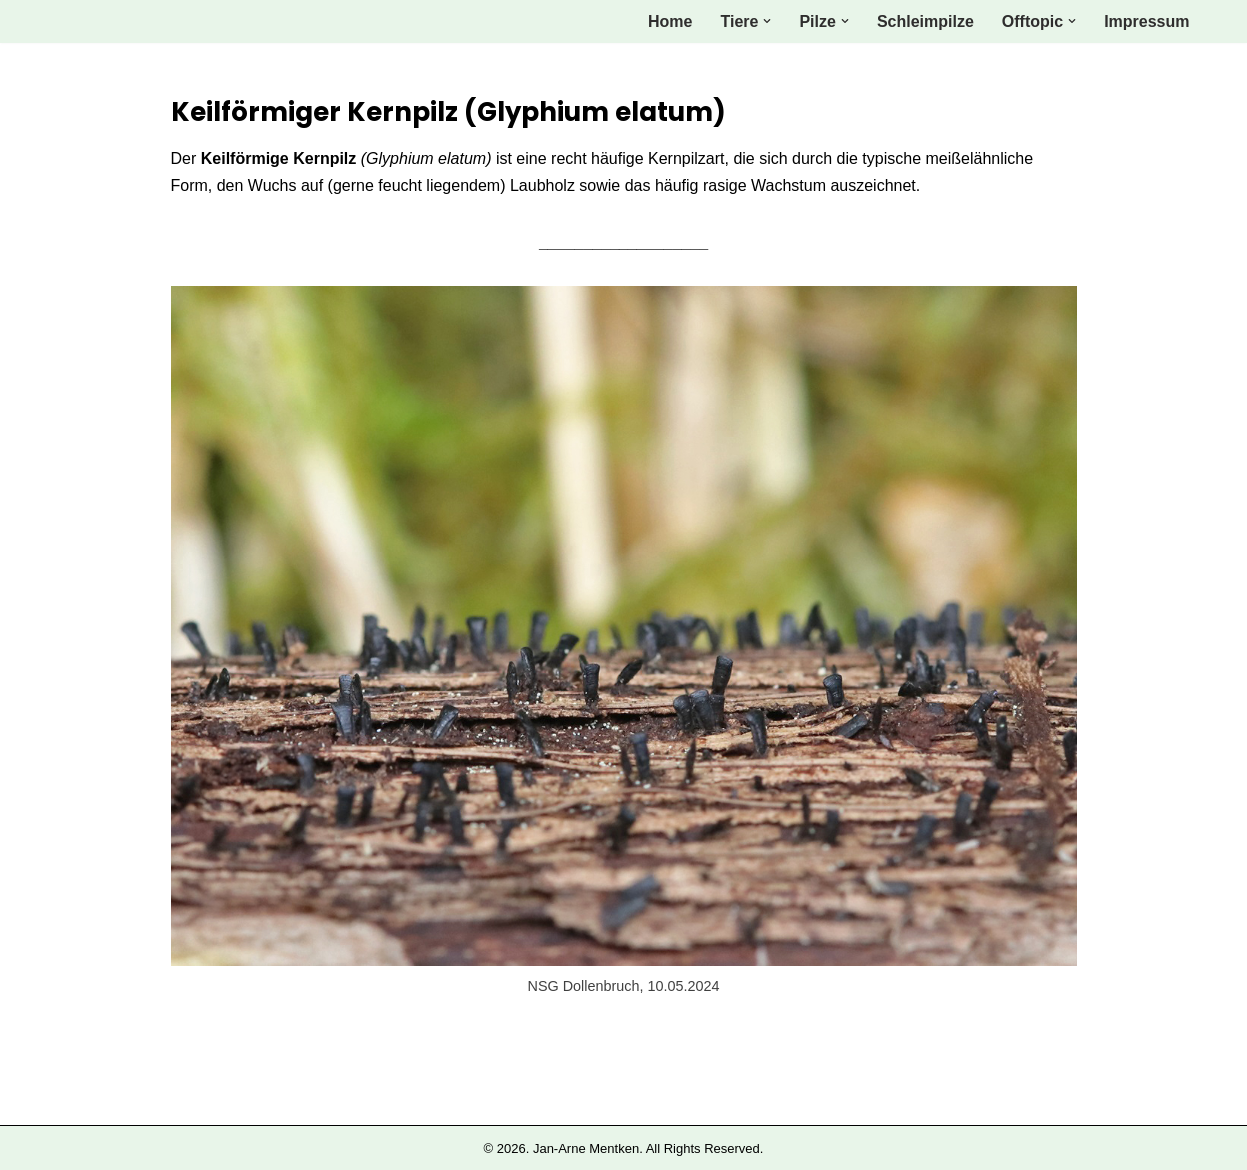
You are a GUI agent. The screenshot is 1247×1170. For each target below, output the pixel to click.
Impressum (1146, 21)
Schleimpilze (925, 21)
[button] (767, 21)
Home (670, 21)
